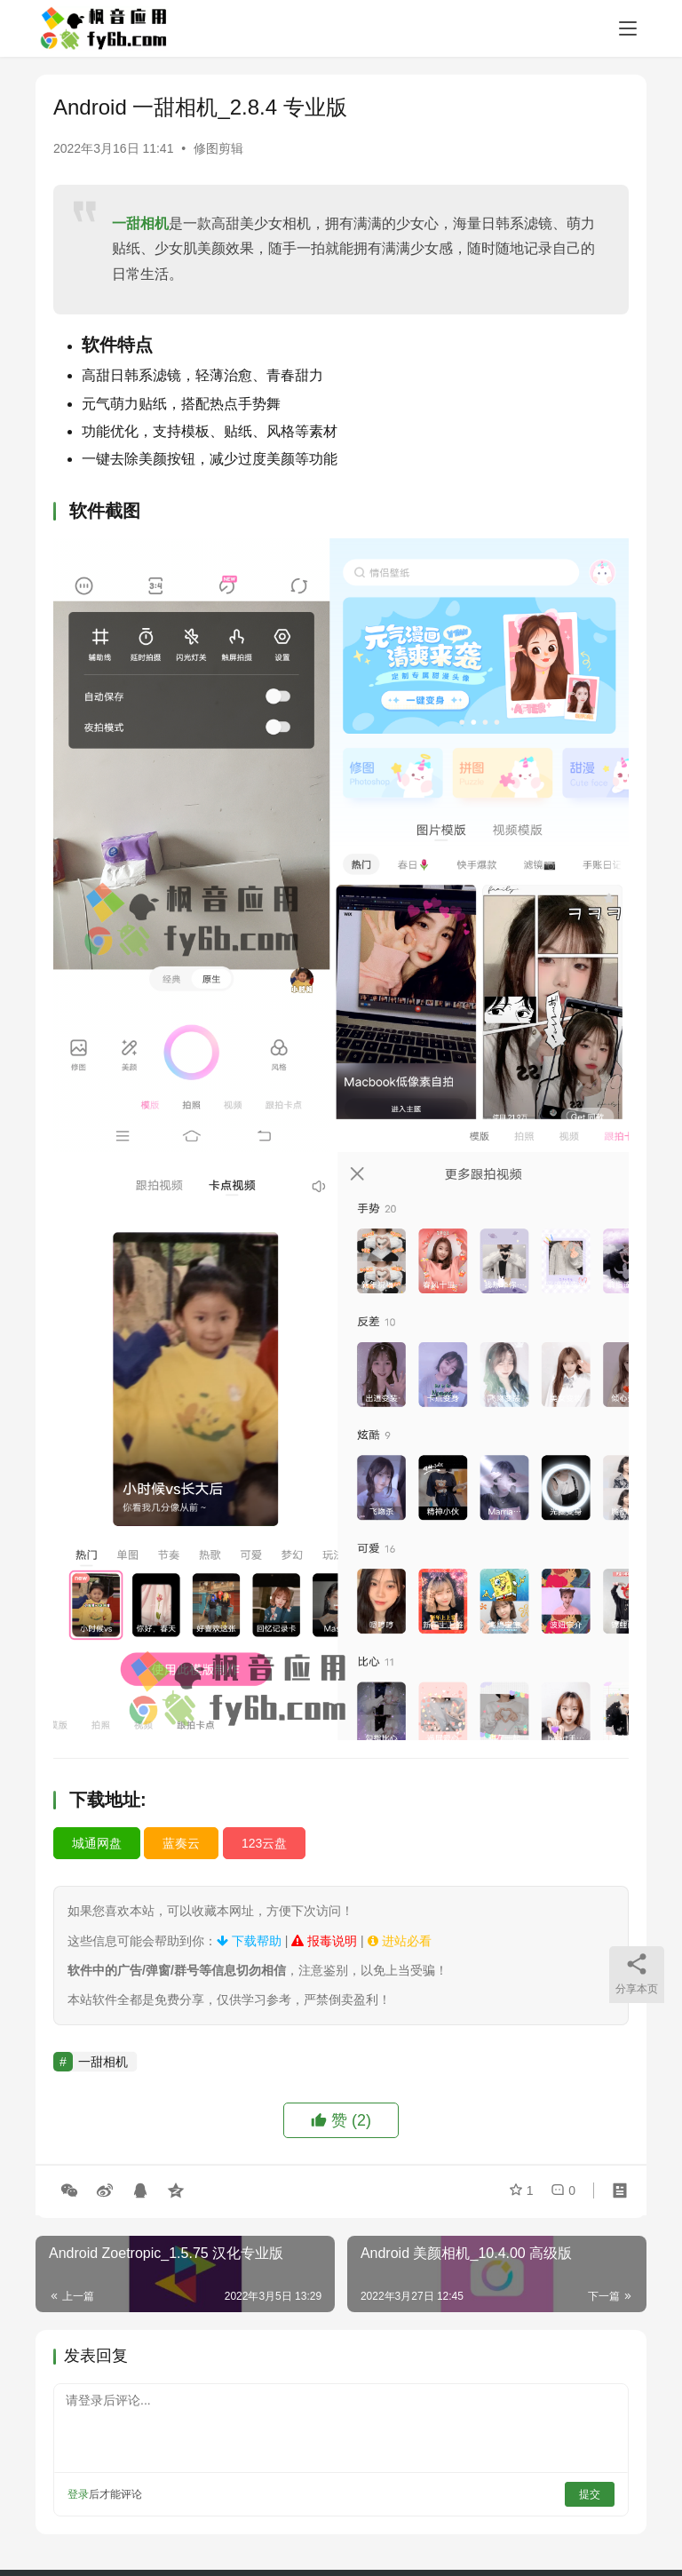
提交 (589, 2494)
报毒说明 (324, 1941)
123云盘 (264, 1843)
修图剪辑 (218, 148)
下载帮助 (249, 1941)
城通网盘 (97, 1843)
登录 (78, 2494)
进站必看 (400, 1941)
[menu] (627, 28)
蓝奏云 (181, 1843)
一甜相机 (140, 223)
